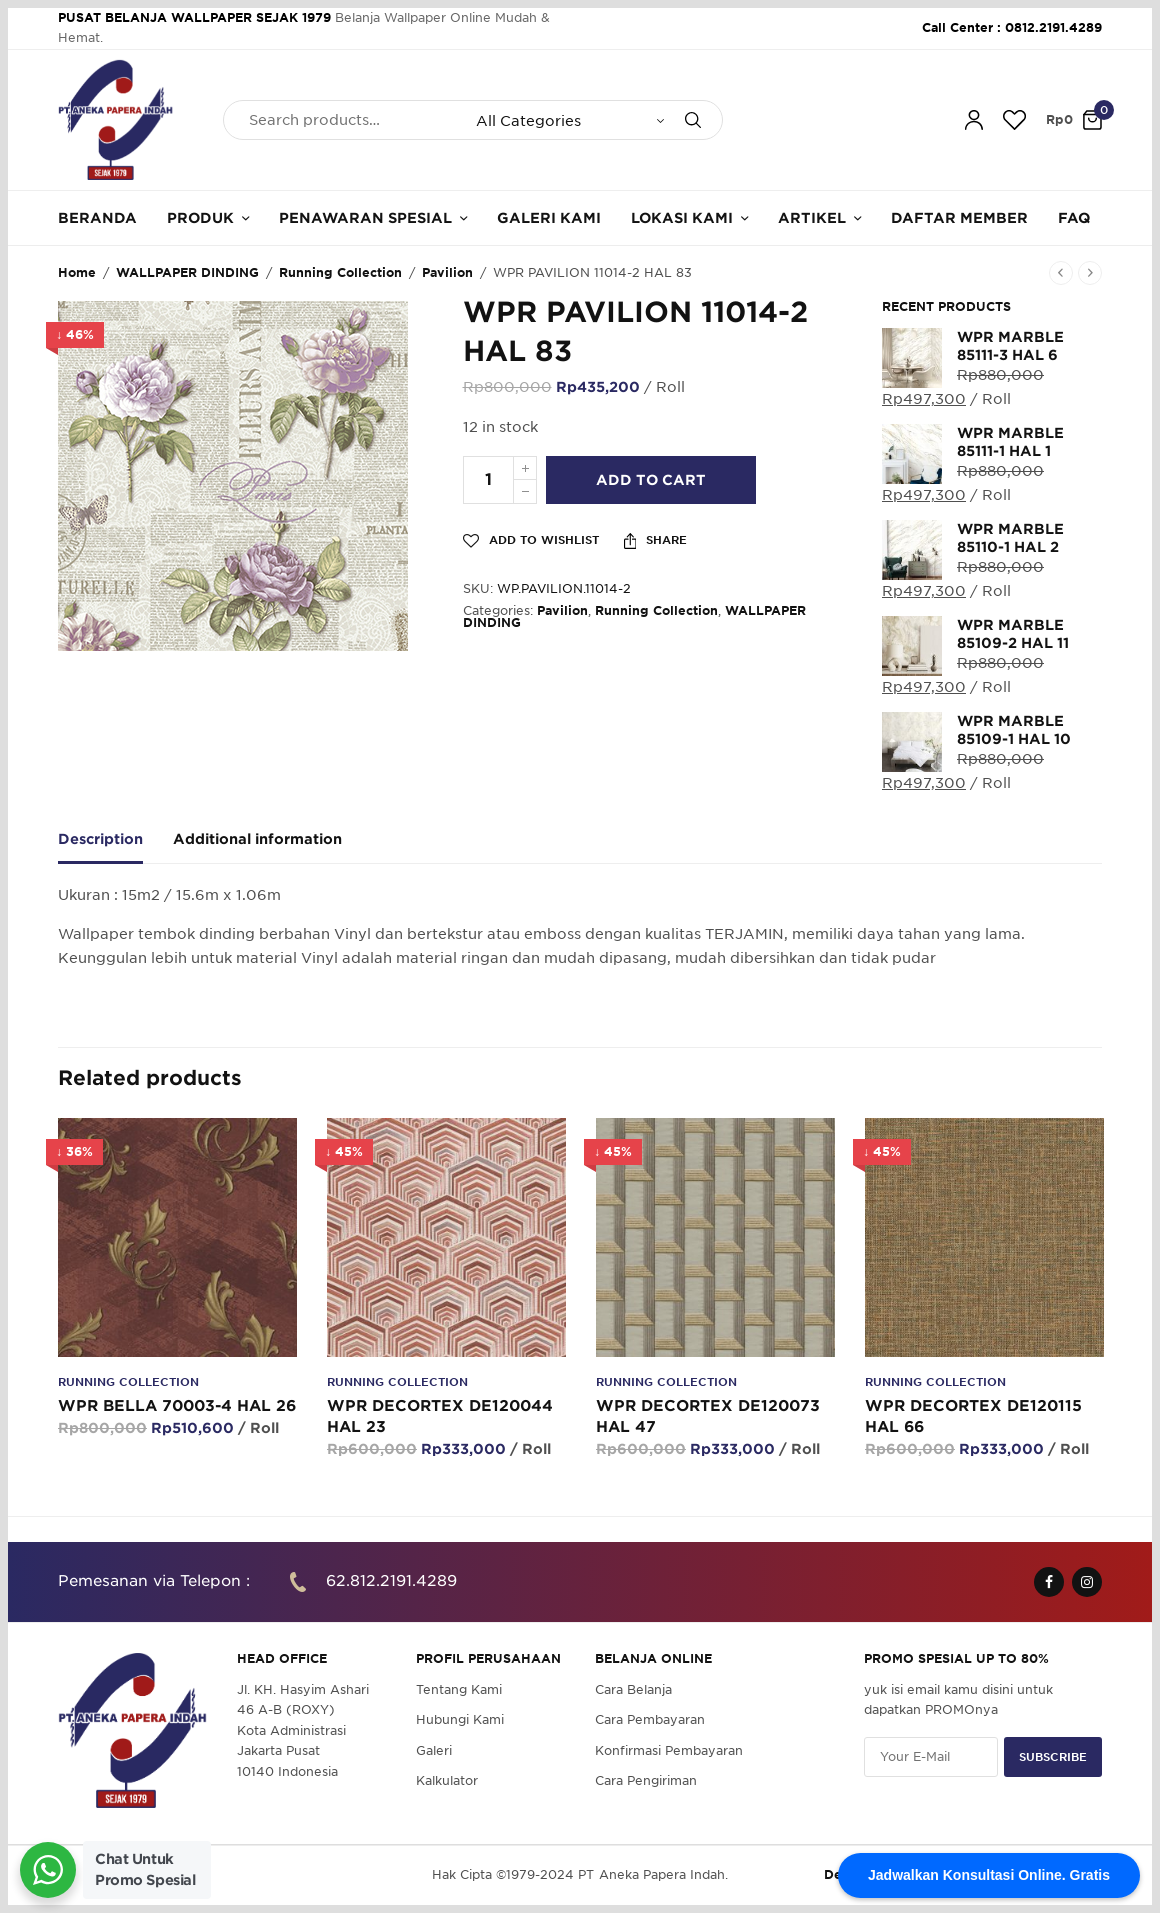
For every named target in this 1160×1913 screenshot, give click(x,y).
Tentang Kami (459, 1689)
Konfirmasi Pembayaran (669, 1750)
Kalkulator (447, 1781)
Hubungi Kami (460, 1720)
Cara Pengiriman (646, 1781)
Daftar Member (959, 218)
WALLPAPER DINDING (187, 272)
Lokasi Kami (682, 218)
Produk (200, 218)
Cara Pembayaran (650, 1720)
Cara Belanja (633, 1689)
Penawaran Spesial (365, 218)
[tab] (115, 848)
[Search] (693, 120)
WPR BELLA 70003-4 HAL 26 (177, 1406)
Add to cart (651, 480)
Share (656, 541)
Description (100, 839)
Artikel (812, 218)
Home (77, 272)
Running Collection (340, 272)
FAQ (1074, 218)
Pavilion (447, 272)
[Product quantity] (488, 480)
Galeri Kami (549, 218)
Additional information (257, 839)
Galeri (434, 1750)
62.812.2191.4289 (391, 1582)
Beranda (97, 218)
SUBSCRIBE (1053, 1757)
